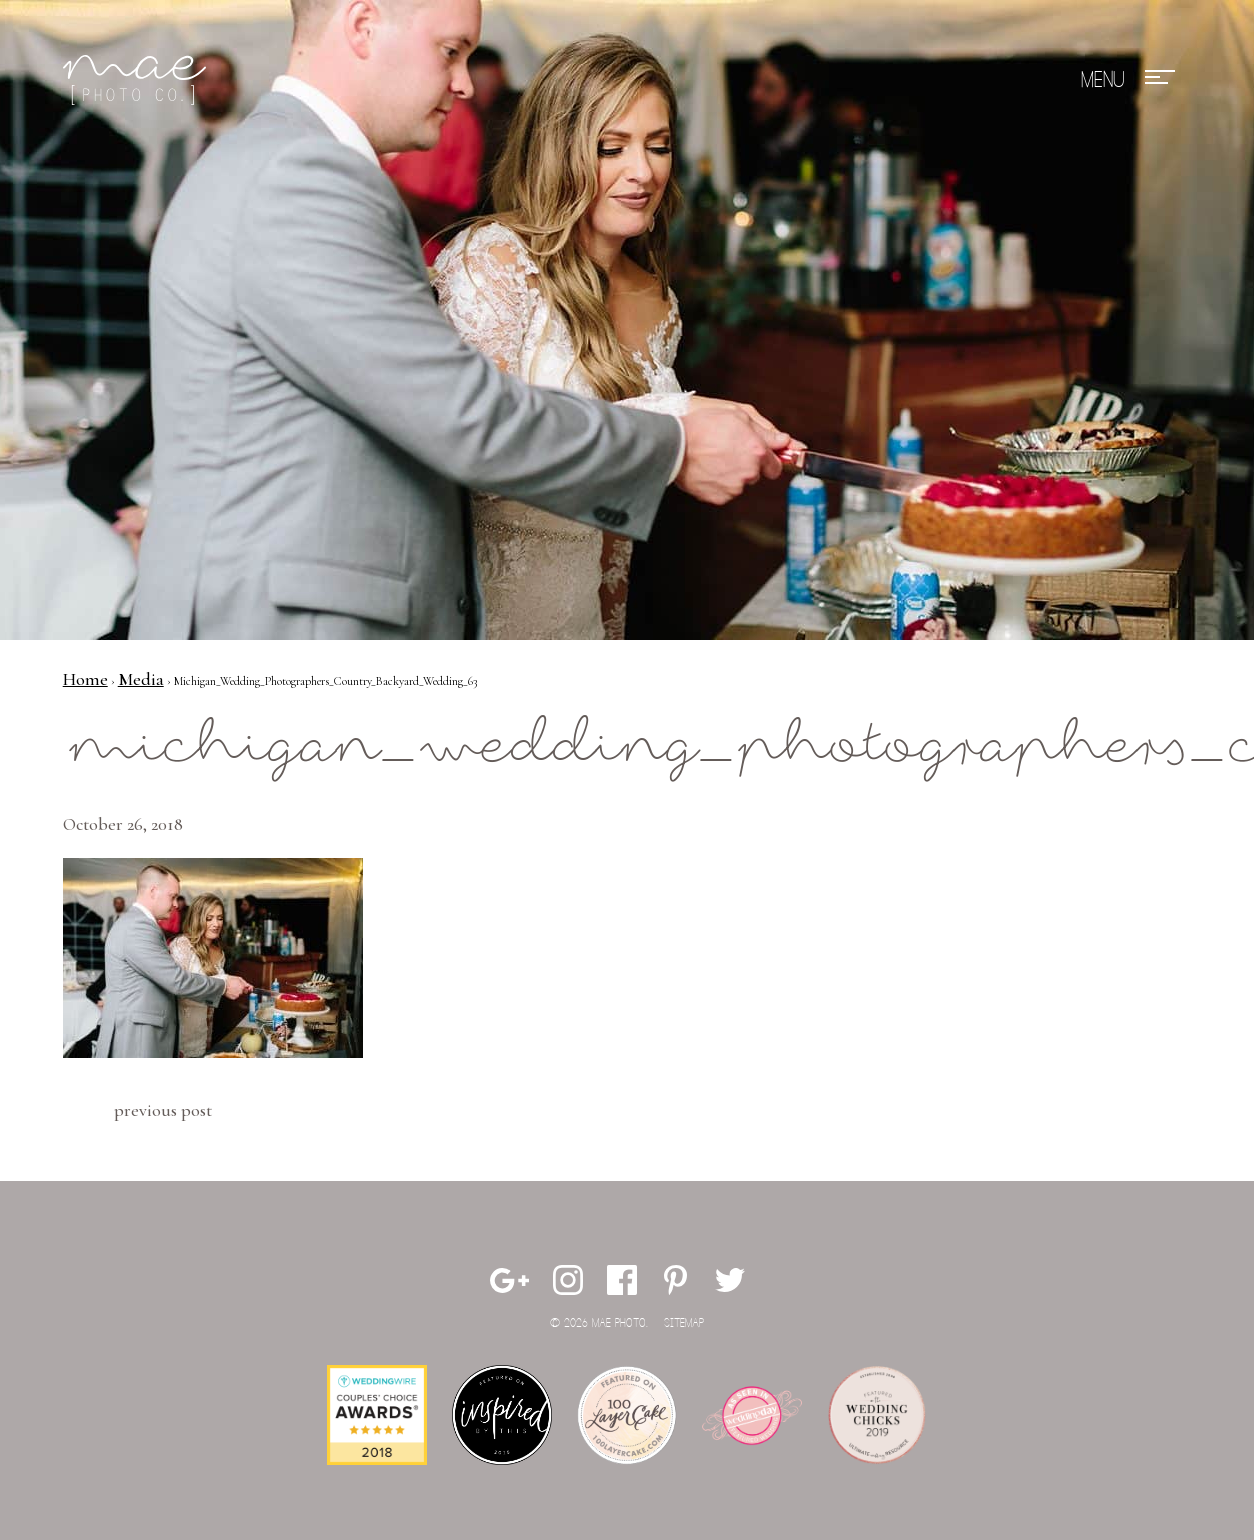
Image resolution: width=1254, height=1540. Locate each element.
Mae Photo (138, 80)
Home (85, 679)
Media (141, 679)
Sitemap (684, 1323)
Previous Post (163, 1110)
